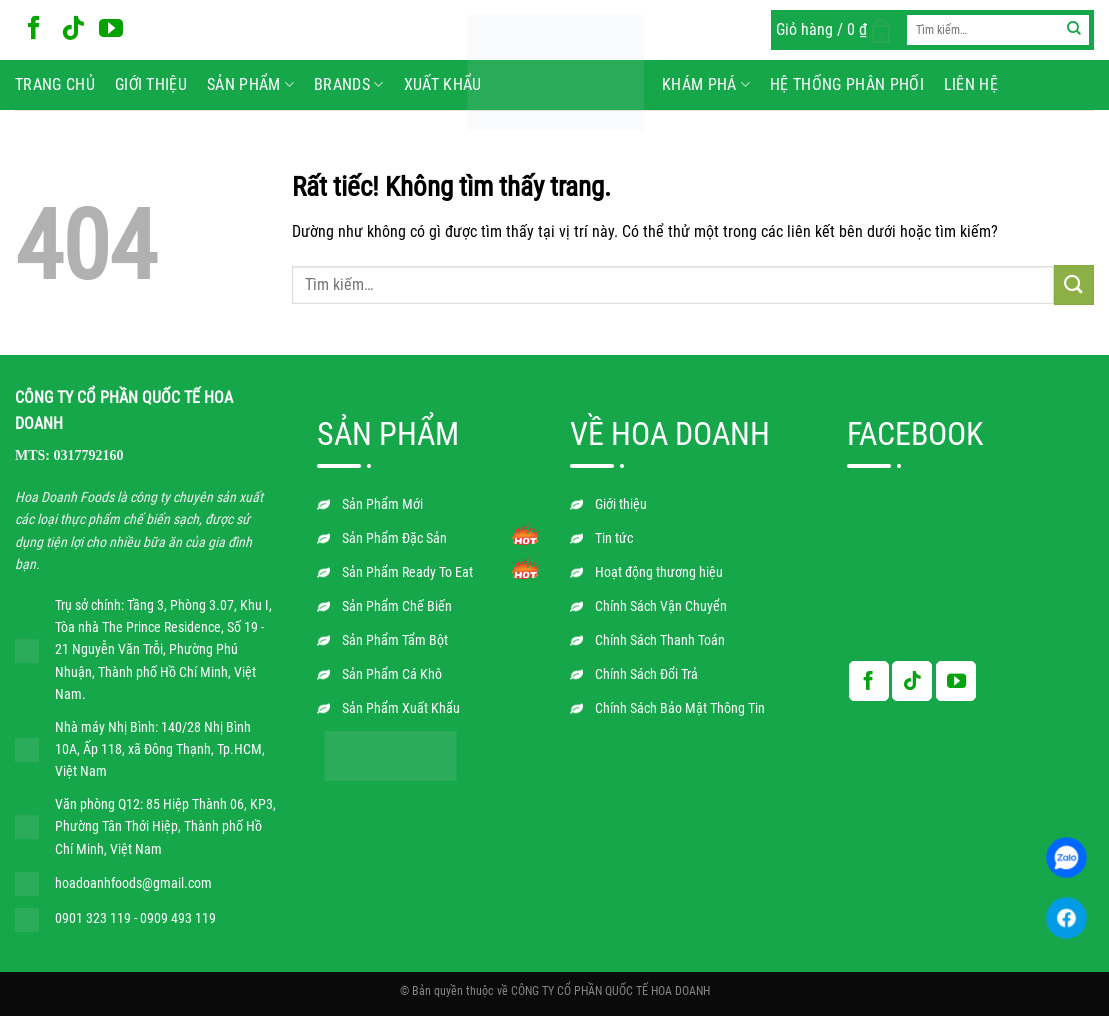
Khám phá (706, 85)
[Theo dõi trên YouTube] (111, 29)
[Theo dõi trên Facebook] (34, 29)
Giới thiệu (151, 84)
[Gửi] (1074, 30)
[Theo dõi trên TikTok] (73, 29)
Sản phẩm (250, 85)
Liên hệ (971, 84)
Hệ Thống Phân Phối (847, 84)
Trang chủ (55, 84)
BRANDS (348, 85)
